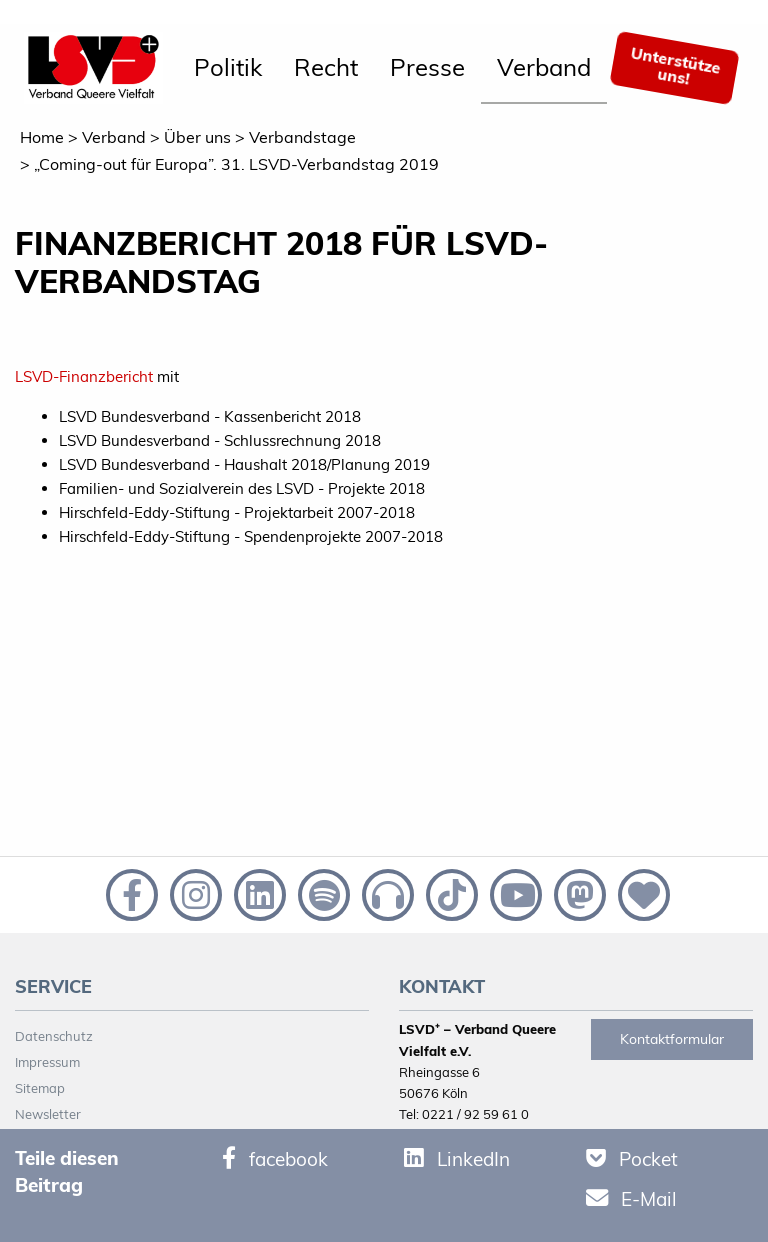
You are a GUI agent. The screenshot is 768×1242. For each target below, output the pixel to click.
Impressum (47, 1062)
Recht (326, 67)
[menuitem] (228, 68)
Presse (427, 67)
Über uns (197, 137)
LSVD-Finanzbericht (84, 376)
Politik (228, 67)
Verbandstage (302, 137)
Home (42, 137)
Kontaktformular (672, 1039)
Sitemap (40, 1088)
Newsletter (48, 1114)
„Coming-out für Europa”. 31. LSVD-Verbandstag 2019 (236, 164)
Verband (544, 67)
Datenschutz (54, 1036)
